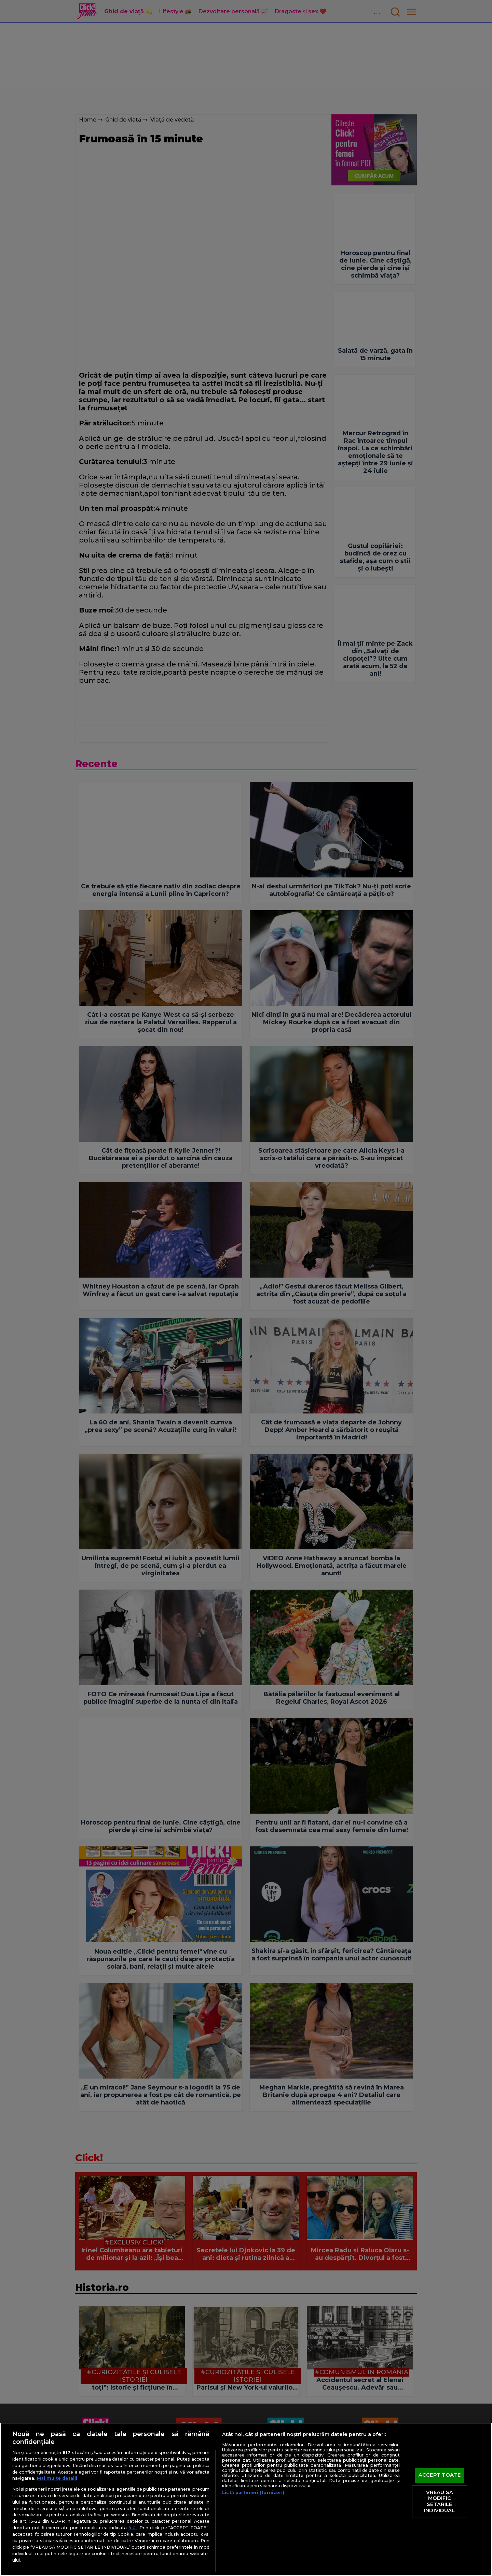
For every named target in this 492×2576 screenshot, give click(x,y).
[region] (246, 2499)
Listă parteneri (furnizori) (253, 2492)
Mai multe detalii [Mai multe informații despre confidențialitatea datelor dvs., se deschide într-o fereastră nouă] (57, 2478)
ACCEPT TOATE (440, 2475)
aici (132, 2527)
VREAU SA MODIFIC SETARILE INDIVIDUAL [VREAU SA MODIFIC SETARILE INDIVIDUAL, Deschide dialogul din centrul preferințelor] (439, 2501)
